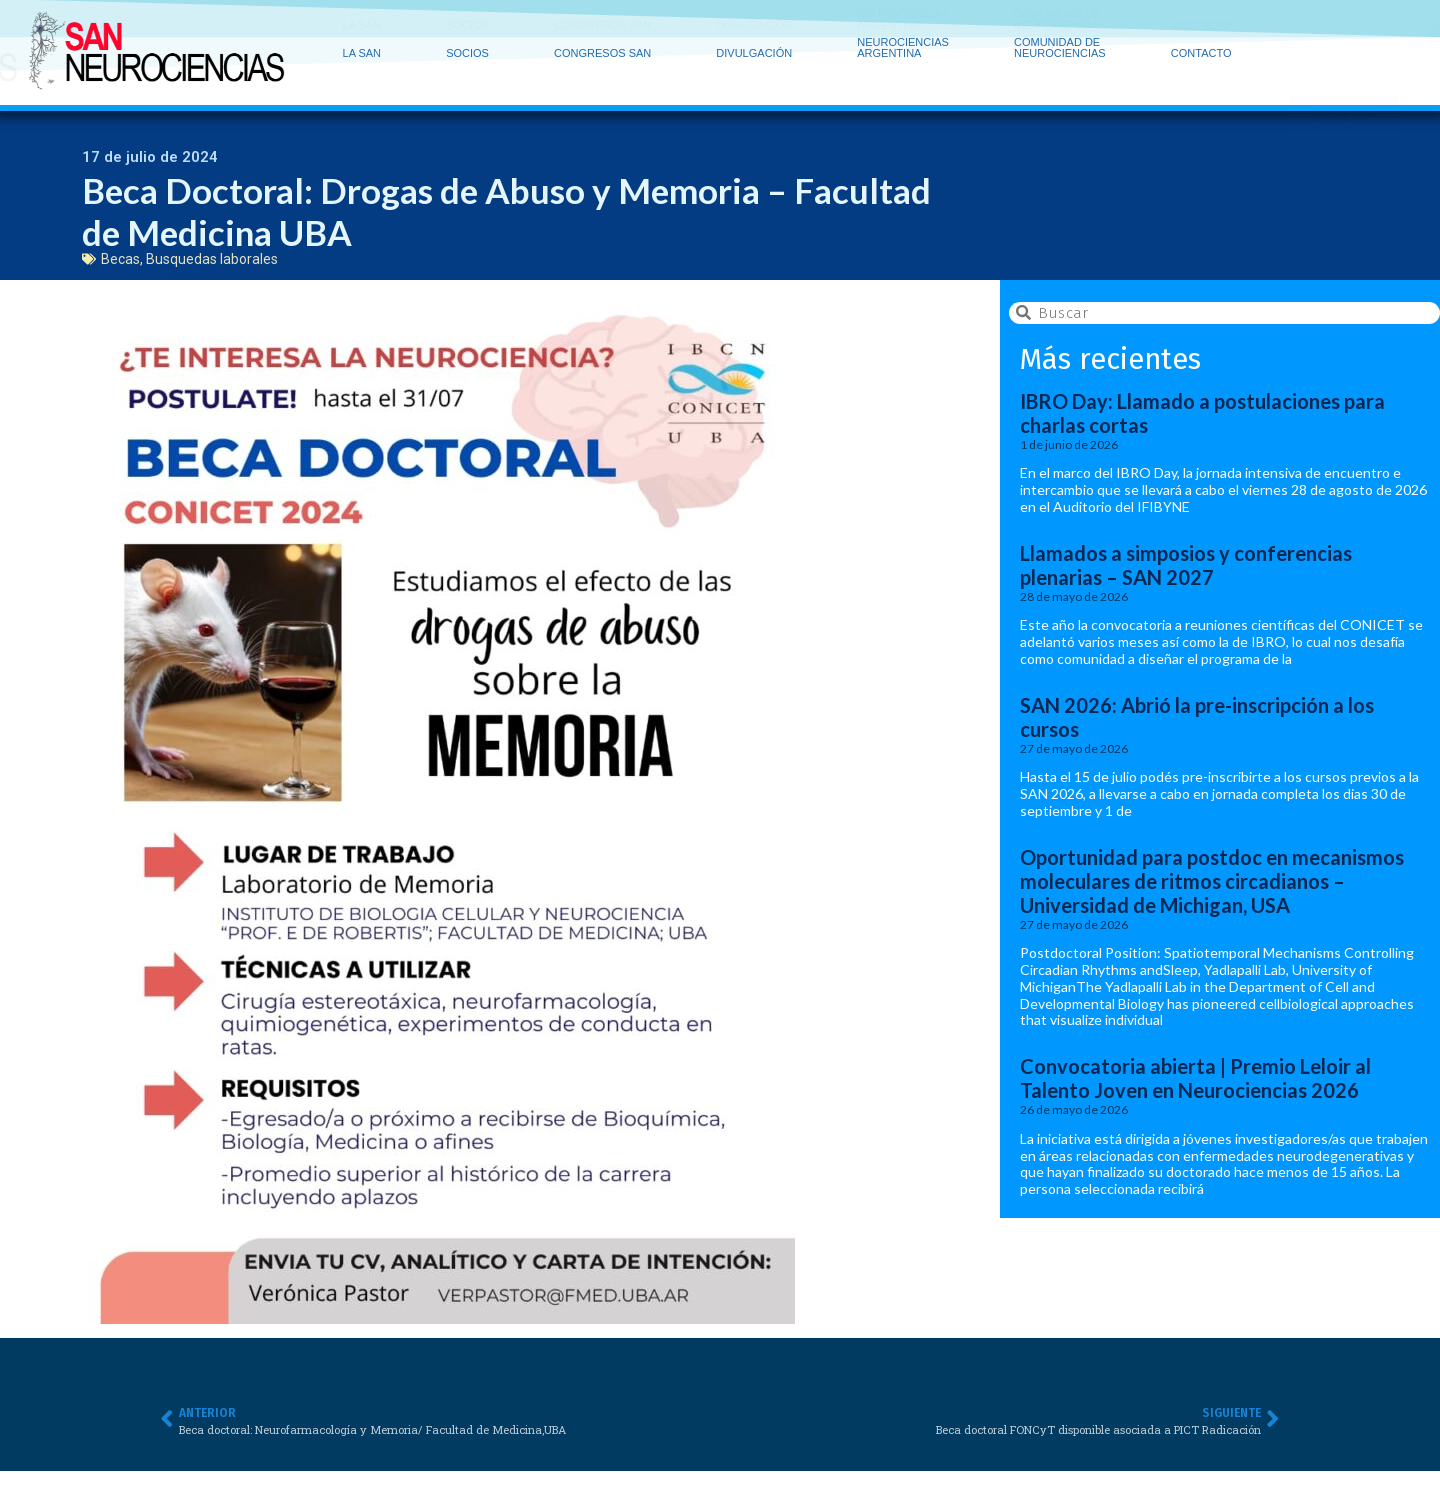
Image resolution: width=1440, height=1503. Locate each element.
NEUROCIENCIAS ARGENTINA (908, 26)
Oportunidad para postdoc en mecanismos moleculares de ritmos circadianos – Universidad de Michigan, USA (1212, 881)
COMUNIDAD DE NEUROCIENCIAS (1065, 26)
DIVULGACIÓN (759, 27)
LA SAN (367, 27)
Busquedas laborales (212, 259)
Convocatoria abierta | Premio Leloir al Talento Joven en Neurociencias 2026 (1195, 1078)
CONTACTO (1201, 32)
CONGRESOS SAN (607, 27)
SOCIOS (472, 27)
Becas (120, 259)
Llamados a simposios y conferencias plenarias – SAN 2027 (1186, 565)
